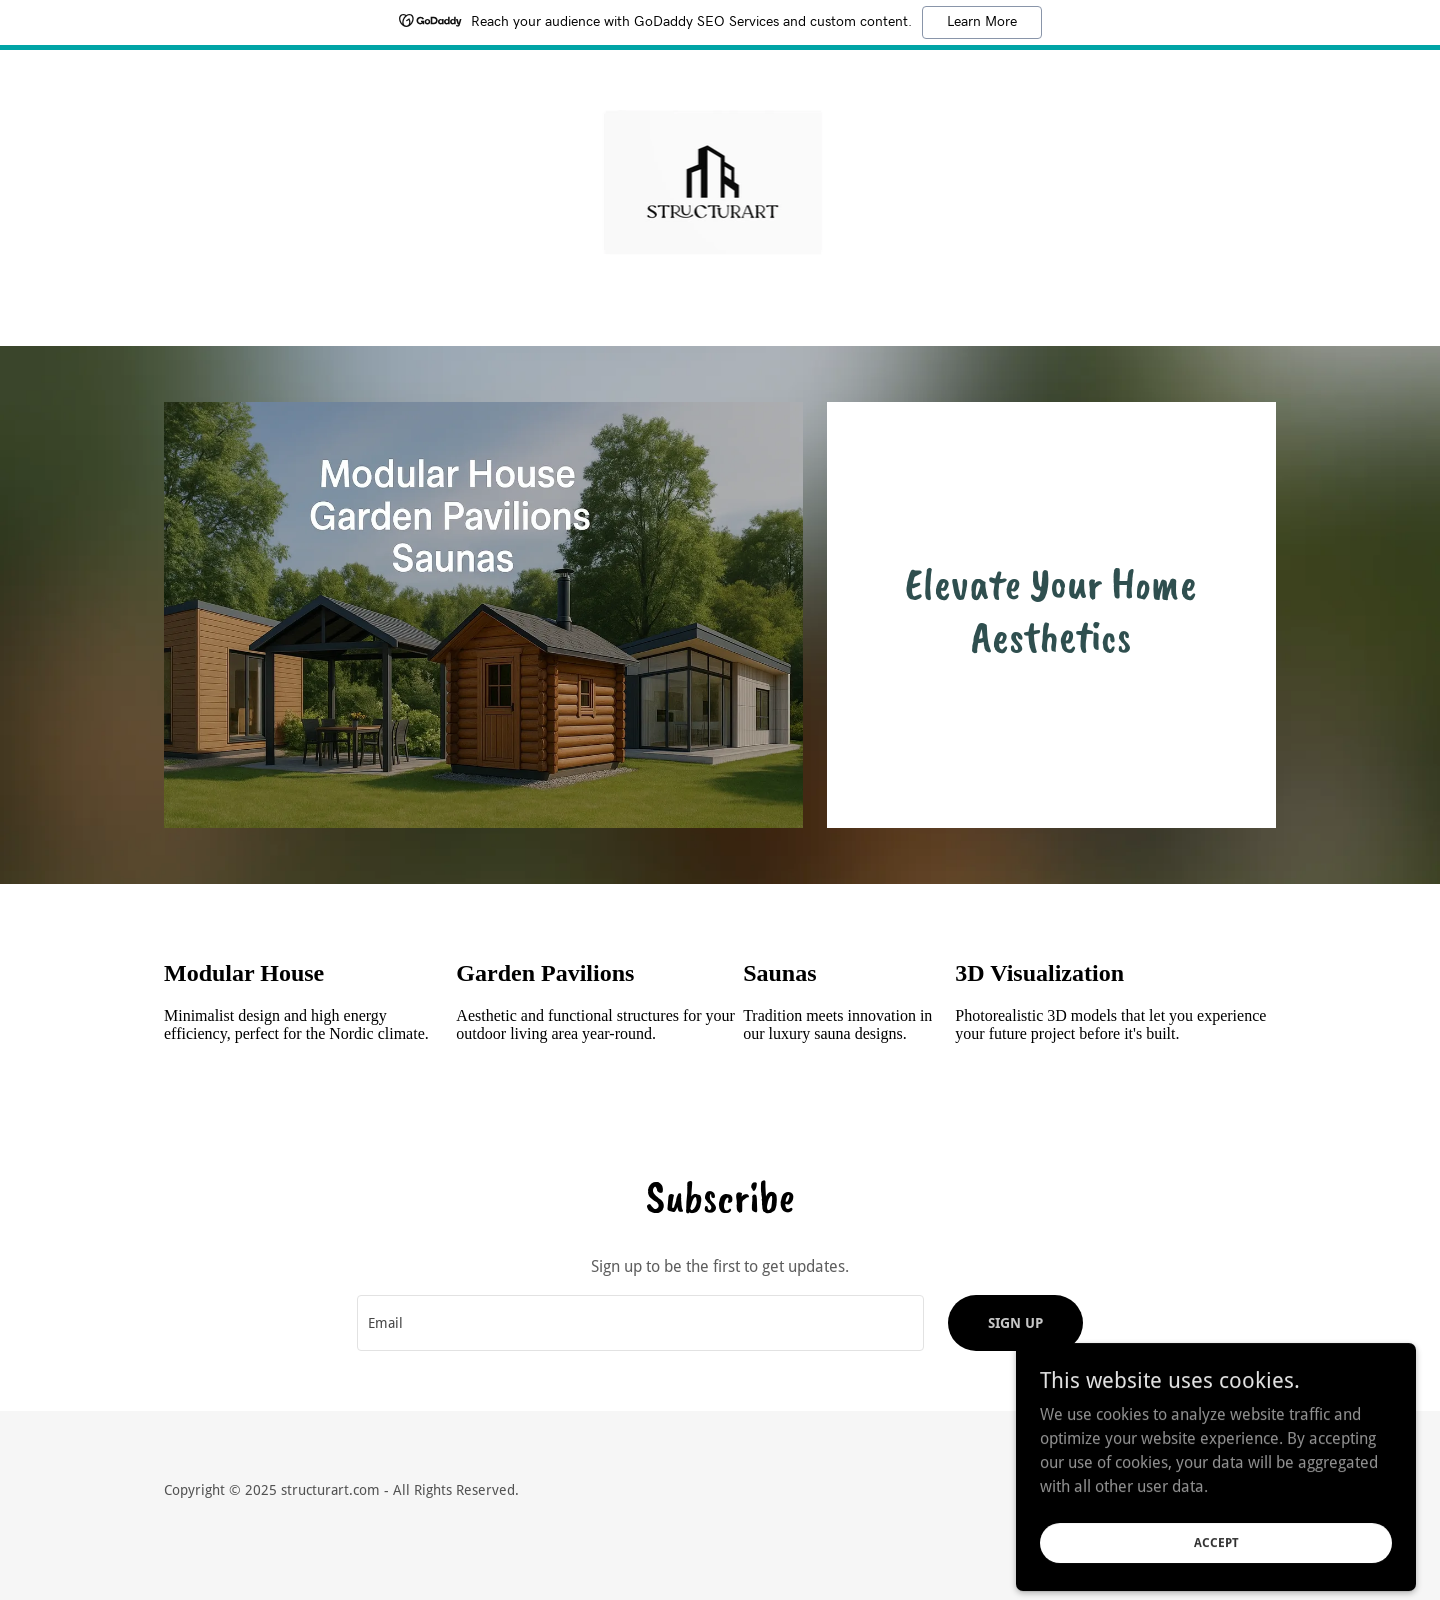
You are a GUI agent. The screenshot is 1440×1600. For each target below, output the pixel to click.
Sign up (1015, 1323)
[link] (720, 184)
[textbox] (640, 1323)
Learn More (982, 22)
